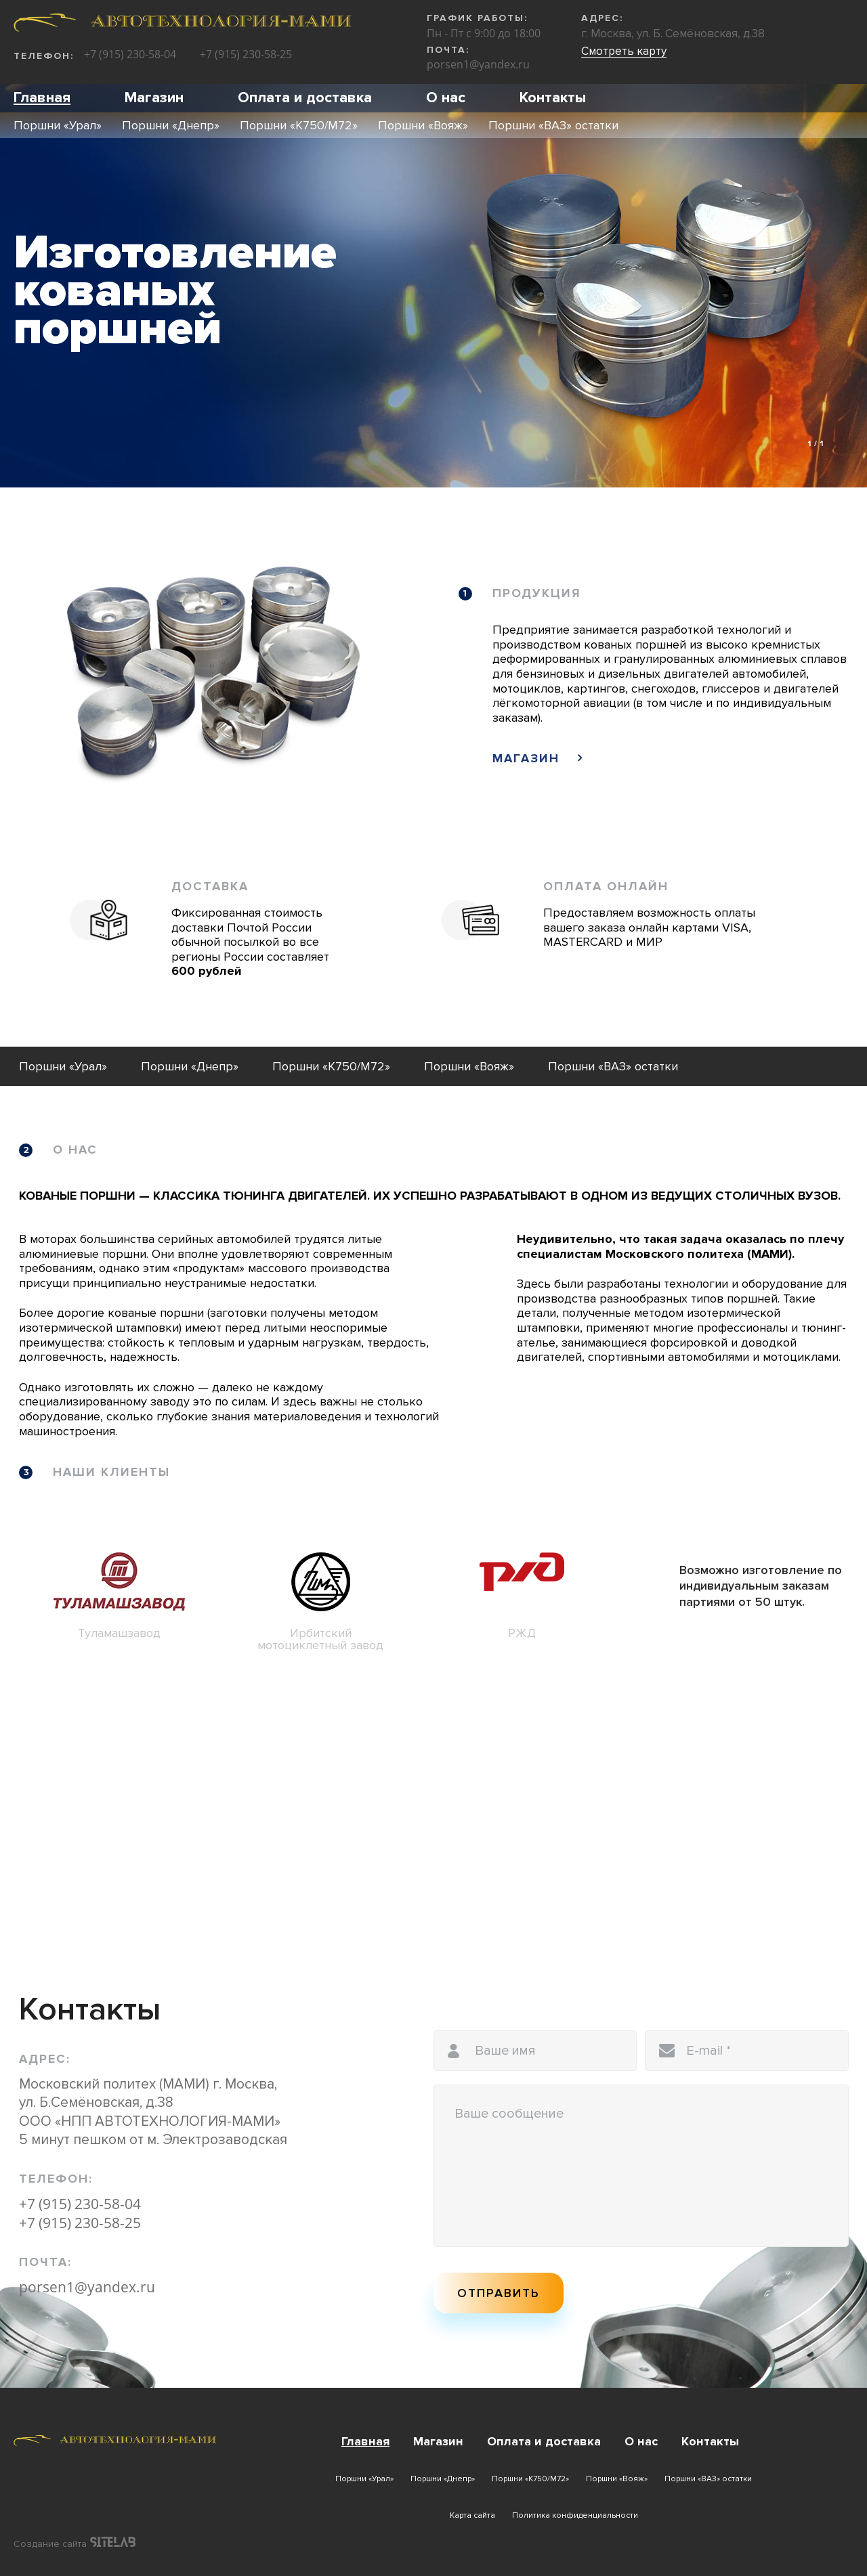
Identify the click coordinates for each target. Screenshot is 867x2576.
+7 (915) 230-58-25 (246, 55)
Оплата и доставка (289, 97)
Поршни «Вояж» (423, 123)
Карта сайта (472, 2515)
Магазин (146, 97)
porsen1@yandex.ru (478, 64)
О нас (421, 97)
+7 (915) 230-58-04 (130, 55)
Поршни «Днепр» (170, 123)
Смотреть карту (624, 51)
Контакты (524, 97)
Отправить (498, 2293)
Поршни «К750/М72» (299, 123)
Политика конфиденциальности (575, 2515)
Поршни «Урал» (58, 123)
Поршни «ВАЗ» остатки (553, 123)
